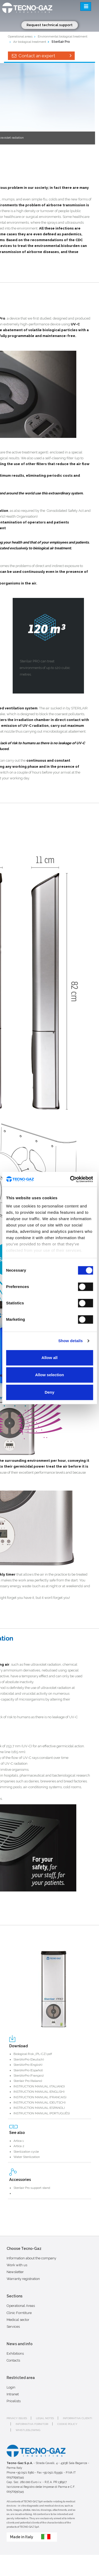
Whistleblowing (28, 2430)
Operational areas (20, 36)
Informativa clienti (77, 2418)
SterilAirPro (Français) (28, 2075)
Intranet (13, 2394)
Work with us (17, 2265)
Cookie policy (67, 2424)
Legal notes (45, 2418)
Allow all (49, 1357)
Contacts (13, 2360)
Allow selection (49, 1375)
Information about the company (31, 2258)
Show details (70, 1340)
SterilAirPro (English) (27, 2065)
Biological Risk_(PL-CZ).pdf (32, 2054)
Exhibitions (15, 2353)
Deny (49, 1392)
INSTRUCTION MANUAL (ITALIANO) (39, 2086)
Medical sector (18, 2320)
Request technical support (50, 25)
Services (13, 2327)
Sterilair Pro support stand (31, 2188)
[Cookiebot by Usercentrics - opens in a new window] (70, 1179)
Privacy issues (17, 2418)
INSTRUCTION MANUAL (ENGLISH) (38, 2091)
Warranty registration (23, 2279)
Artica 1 (18, 2141)
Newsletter (15, 2272)
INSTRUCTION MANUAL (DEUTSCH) (39, 2102)
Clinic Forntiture (19, 2313)
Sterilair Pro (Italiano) (27, 2081)
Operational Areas (21, 2306)
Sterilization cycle (26, 2151)
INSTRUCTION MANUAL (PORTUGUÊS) (41, 2113)
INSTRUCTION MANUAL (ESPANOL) (39, 2108)
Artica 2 (18, 2146)
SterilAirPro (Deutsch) (28, 2059)
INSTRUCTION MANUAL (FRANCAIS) (39, 2097)
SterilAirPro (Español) (28, 2070)
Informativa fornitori (32, 2424)
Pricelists (14, 2401)
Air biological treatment (29, 42)
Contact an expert (41, 55)
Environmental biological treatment (62, 36)
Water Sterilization (26, 2157)
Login (11, 2387)
